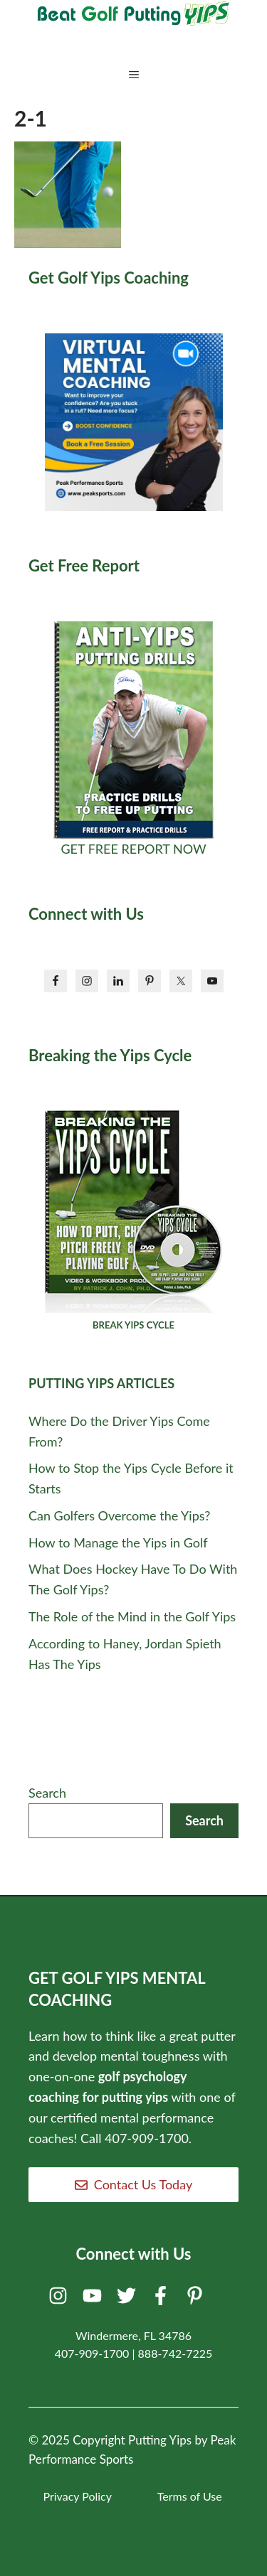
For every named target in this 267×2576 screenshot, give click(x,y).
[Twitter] (128, 2298)
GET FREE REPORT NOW (133, 849)
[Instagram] (60, 2298)
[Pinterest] (197, 2298)
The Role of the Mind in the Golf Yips (132, 1616)
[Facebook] (162, 2298)
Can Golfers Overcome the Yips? (119, 1515)
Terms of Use (189, 2496)
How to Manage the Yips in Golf (118, 1542)
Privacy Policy (77, 2496)
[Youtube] (94, 2298)
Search (47, 1792)
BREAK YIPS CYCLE (133, 1325)
